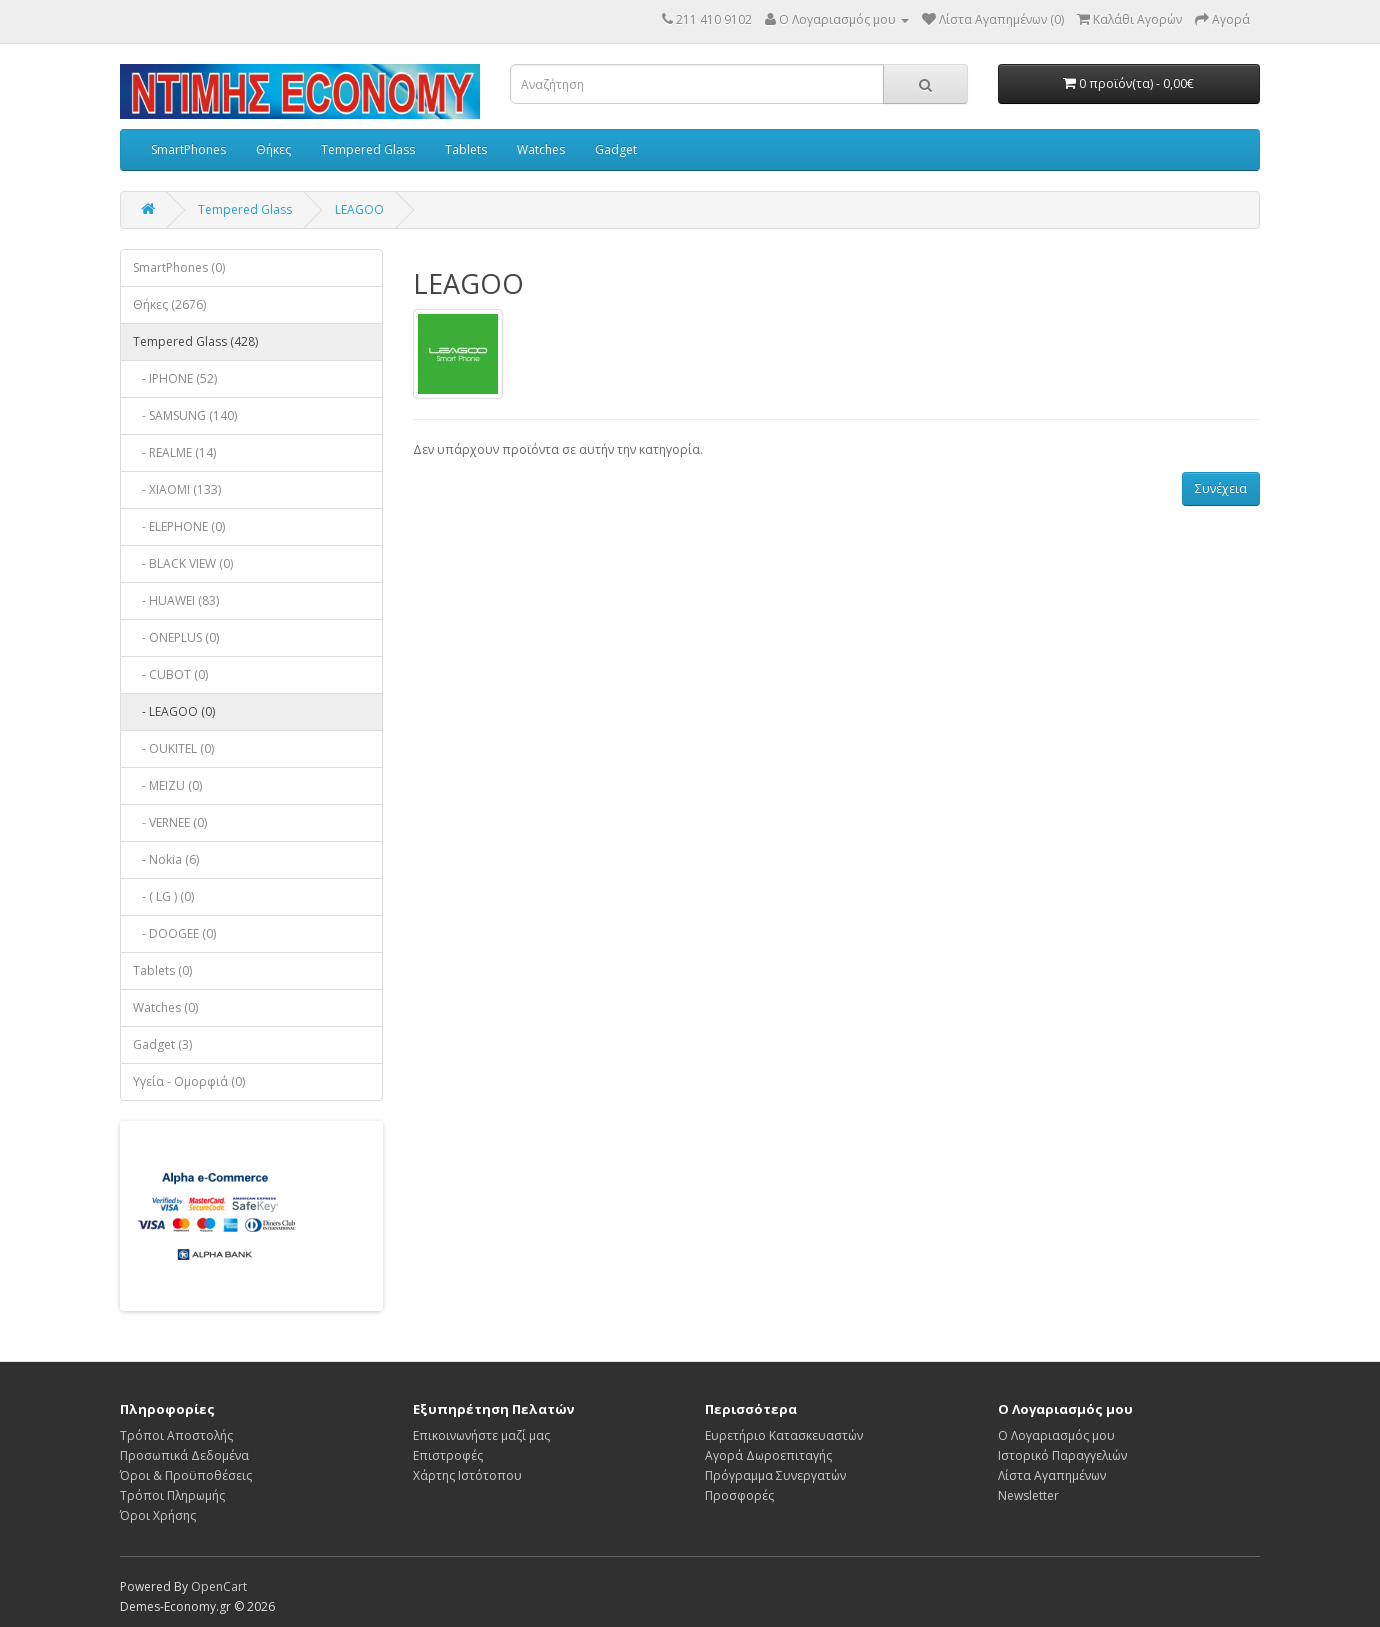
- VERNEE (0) (170, 822)
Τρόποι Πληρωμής (172, 1495)
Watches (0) (165, 1007)
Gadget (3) (162, 1044)
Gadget (616, 149)
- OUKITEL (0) (173, 748)
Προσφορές (739, 1495)
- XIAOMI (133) (177, 489)
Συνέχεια (1221, 488)
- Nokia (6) (166, 859)
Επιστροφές (448, 1455)
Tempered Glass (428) (195, 341)
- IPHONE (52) (175, 378)
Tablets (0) (162, 970)
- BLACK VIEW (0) (183, 563)
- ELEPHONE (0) (179, 526)
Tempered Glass (368, 149)
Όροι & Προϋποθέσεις (186, 1475)
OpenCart (219, 1586)
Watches (541, 149)
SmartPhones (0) (179, 267)
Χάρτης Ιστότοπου (467, 1475)
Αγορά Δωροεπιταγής (768, 1455)
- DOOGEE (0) (174, 933)
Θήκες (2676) (169, 304)
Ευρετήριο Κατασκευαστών (784, 1435)
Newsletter (1028, 1495)
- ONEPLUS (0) (176, 637)
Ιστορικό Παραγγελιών (1062, 1455)
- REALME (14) (174, 452)
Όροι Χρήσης (158, 1515)
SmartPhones (188, 149)
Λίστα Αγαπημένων (1052, 1475)
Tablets (466, 149)
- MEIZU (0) (167, 785)
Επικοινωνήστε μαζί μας (481, 1435)
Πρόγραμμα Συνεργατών (775, 1475)
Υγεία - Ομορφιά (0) (189, 1081)
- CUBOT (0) (170, 674)
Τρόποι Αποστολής (176, 1435)
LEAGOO (359, 209)
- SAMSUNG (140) (185, 415)
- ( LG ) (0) (163, 896)
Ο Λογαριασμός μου (1056, 1435)
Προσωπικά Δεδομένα (184, 1455)
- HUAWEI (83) (176, 600)
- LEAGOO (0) (174, 711)
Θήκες (273, 149)
